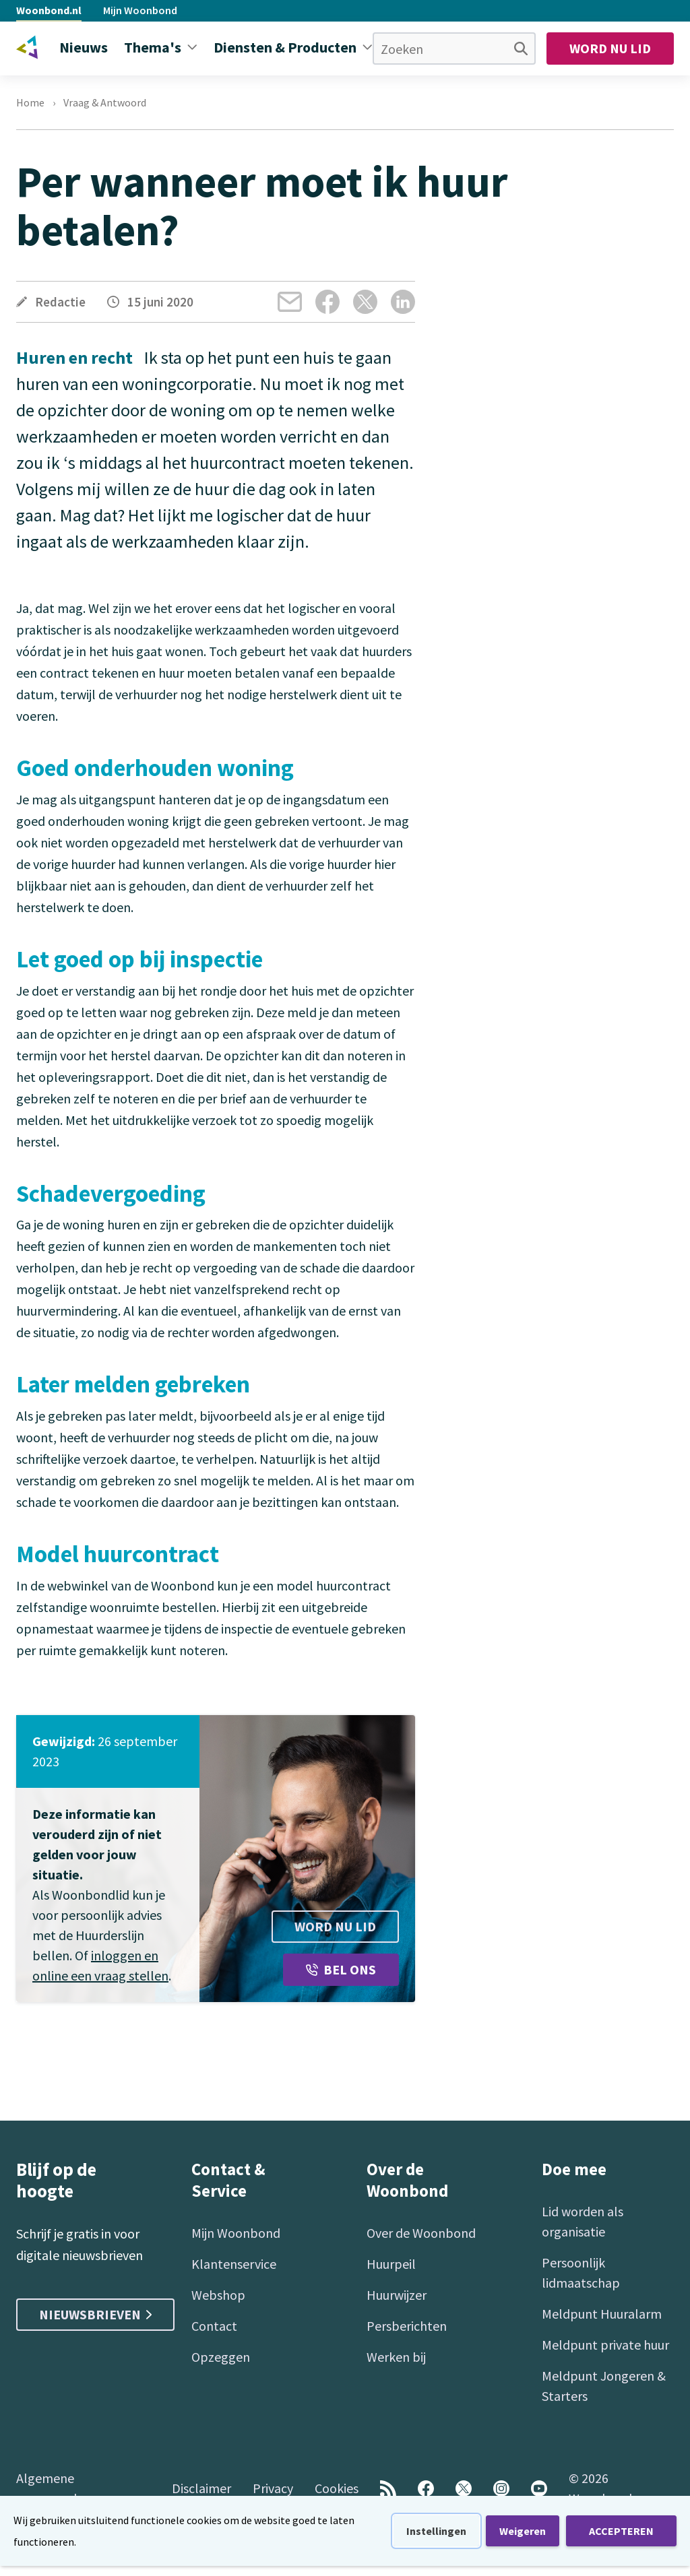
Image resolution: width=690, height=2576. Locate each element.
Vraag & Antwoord (104, 102)
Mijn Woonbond (140, 10)
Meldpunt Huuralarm (602, 2313)
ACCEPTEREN (621, 2531)
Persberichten (407, 2325)
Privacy (273, 2488)
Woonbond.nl (49, 10)
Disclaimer (201, 2488)
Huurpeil (391, 2263)
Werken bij (396, 2356)
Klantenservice (233, 2263)
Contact (214, 2325)
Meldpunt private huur (605, 2344)
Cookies (336, 2488)
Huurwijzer (397, 2294)
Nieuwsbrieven (95, 2314)
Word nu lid (610, 48)
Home (30, 102)
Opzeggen (220, 2356)
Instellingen (436, 2531)
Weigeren (522, 2531)
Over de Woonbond (421, 2232)
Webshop (218, 2294)
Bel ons (341, 1969)
